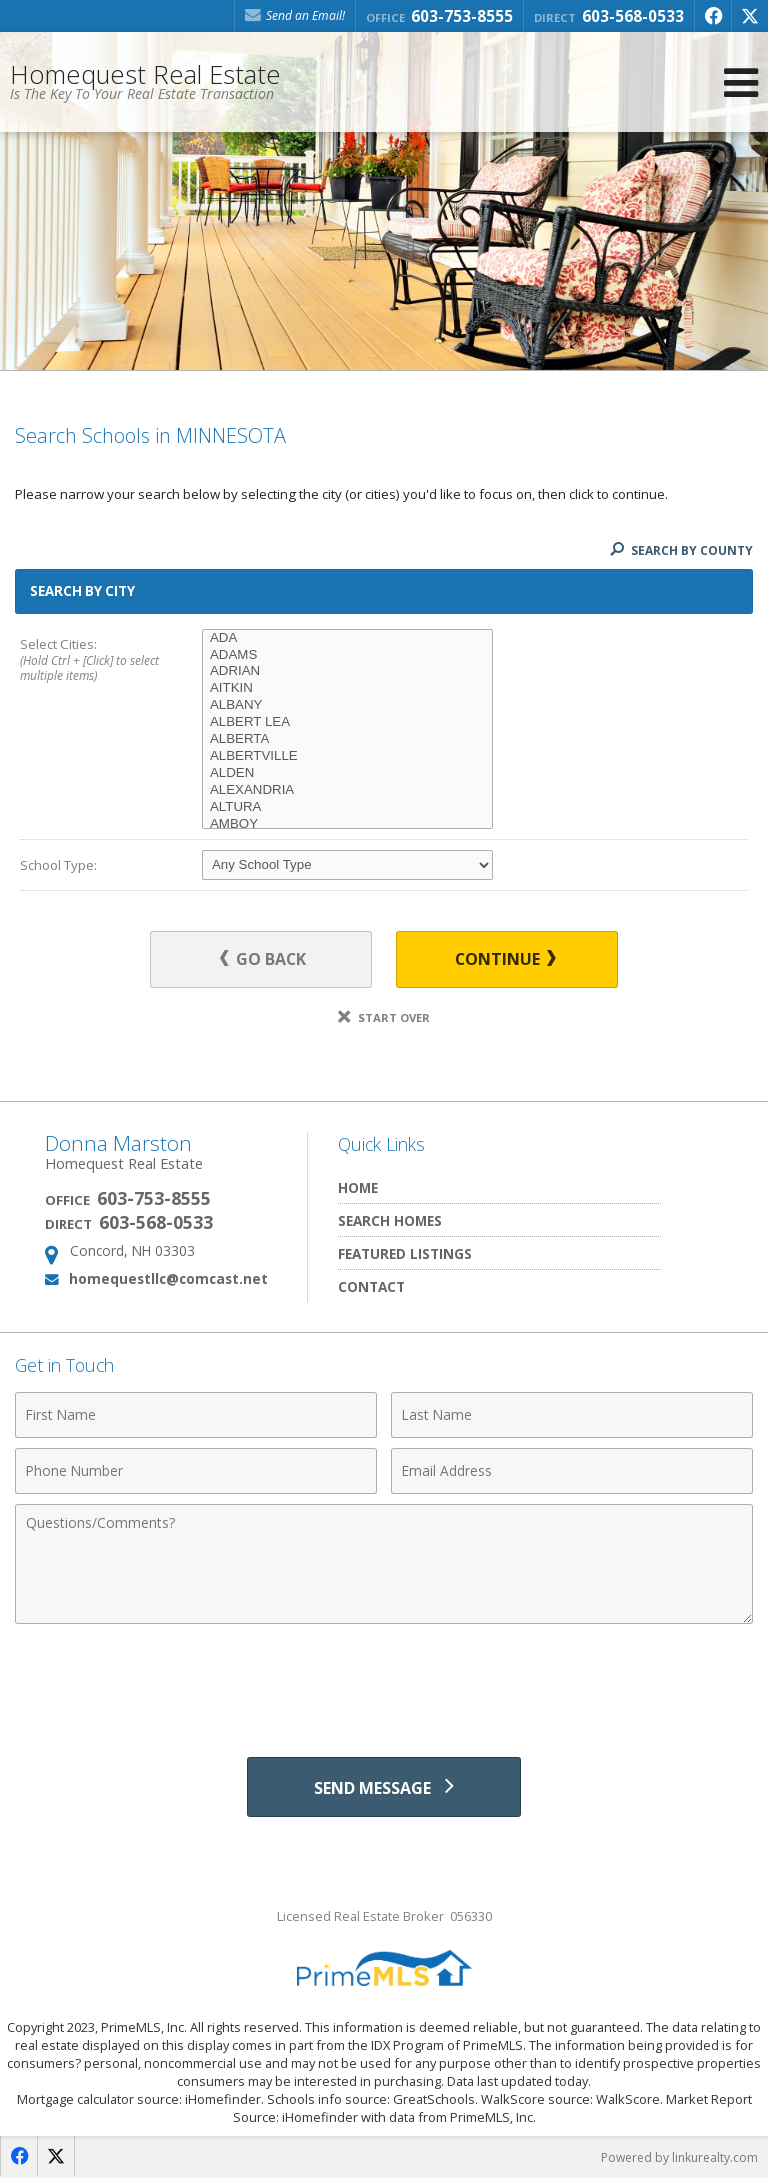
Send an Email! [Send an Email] (295, 15)
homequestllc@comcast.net (168, 1278)
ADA (347, 638)
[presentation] (384, 1683)
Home (358, 1187)
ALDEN (347, 773)
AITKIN (347, 688)
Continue (505, 959)
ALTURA (347, 807)
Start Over (384, 1017)
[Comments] (384, 1564)
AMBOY (347, 824)
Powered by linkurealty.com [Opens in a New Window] (679, 2157)
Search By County (681, 550)
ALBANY (347, 705)
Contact (371, 1286)
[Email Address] (572, 1471)
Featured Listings (405, 1253)
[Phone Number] (196, 1471)
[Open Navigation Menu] (741, 82)
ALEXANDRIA (347, 790)
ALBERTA (347, 739)
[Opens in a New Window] (713, 16)
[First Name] (196, 1415)
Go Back (263, 959)
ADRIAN (347, 671)
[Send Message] (383, 1787)
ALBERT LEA (347, 722)
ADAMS (347, 655)
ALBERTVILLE (347, 756)
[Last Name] (572, 1415)
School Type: (58, 865)
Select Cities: (93, 661)
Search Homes (390, 1220)
